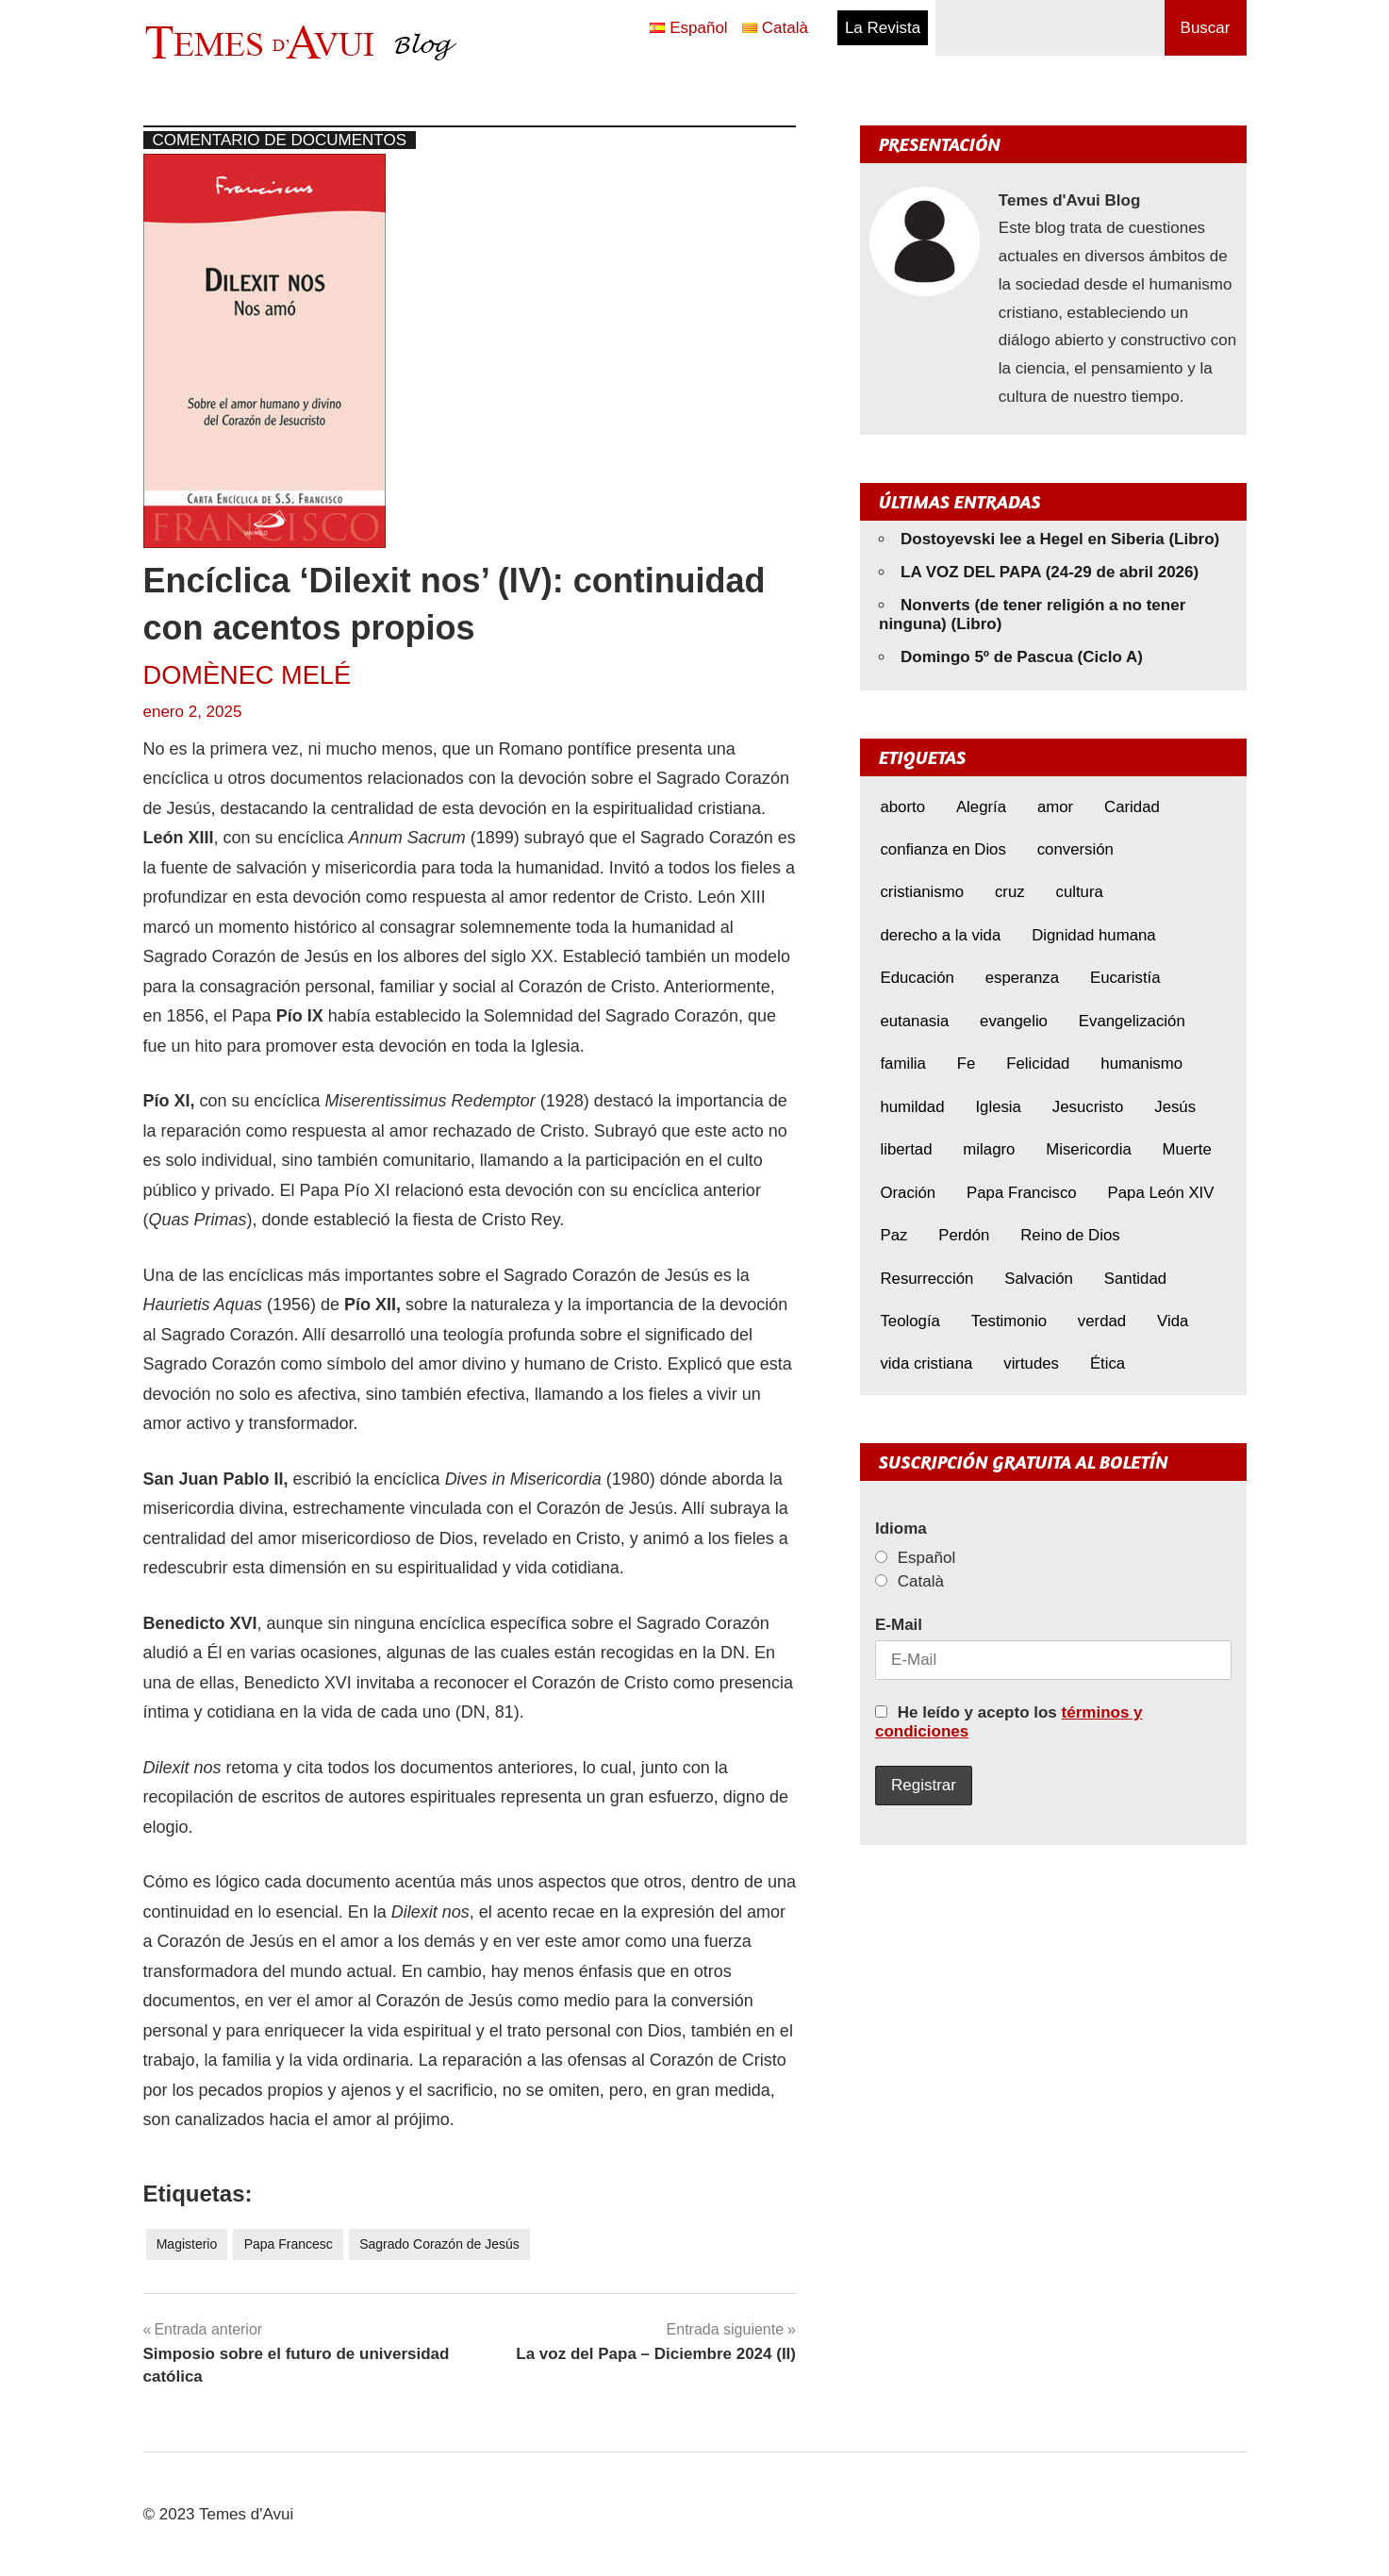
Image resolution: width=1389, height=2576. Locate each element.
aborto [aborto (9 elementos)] (902, 807)
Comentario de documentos (280, 140)
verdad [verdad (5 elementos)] (1102, 1321)
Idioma (901, 1528)
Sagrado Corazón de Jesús (439, 2244)
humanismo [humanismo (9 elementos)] (1141, 1063)
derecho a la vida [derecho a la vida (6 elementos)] (940, 935)
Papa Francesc (288, 2244)
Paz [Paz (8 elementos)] (893, 1235)
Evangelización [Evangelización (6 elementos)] (1132, 1021)
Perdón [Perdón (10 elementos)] (963, 1235)
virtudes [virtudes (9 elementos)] (1031, 1363)
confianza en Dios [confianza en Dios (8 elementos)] (942, 849)
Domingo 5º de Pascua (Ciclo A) (1022, 657)
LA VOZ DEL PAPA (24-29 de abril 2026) (1050, 572)
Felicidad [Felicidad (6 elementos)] (1037, 1063)
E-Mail (898, 1625)
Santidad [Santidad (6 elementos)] (1135, 1279)
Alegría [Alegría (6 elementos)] (981, 807)
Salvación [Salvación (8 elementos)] (1038, 1279)
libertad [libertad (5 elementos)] (906, 1149)
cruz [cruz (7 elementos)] (1010, 892)
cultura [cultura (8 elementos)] (1078, 892)
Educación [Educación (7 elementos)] (916, 978)
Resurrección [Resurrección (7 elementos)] (926, 1279)
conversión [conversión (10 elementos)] (1075, 849)
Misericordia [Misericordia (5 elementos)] (1088, 1149)
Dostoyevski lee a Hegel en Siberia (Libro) (1060, 539)
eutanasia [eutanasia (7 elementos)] (914, 1021)
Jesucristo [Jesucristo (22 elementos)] (1088, 1107)
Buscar (1206, 28)
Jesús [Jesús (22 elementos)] (1175, 1107)
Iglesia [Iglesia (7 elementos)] (998, 1107)
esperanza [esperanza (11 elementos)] (1022, 978)
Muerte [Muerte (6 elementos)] (1187, 1149)
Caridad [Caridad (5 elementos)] (1132, 807)
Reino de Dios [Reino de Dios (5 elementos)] (1069, 1235)
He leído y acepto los (1009, 1721)
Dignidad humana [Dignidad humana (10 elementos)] (1094, 935)
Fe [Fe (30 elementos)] (966, 1063)
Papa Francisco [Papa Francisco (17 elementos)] (1022, 1193)
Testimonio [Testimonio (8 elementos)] (1009, 1321)
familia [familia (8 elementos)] (903, 1063)
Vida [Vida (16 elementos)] (1172, 1321)
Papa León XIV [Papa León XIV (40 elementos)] (1161, 1193)
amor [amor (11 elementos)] (1055, 807)
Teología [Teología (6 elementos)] (909, 1321)
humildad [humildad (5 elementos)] (912, 1107)
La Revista (882, 28)
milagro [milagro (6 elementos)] (989, 1149)
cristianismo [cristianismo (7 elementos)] (922, 892)
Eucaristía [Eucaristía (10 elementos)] (1125, 978)
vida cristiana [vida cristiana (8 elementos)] (926, 1363)
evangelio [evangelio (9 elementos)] (1014, 1021)
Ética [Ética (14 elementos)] (1107, 1363)
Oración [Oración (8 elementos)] (907, 1193)
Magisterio (187, 2244)
